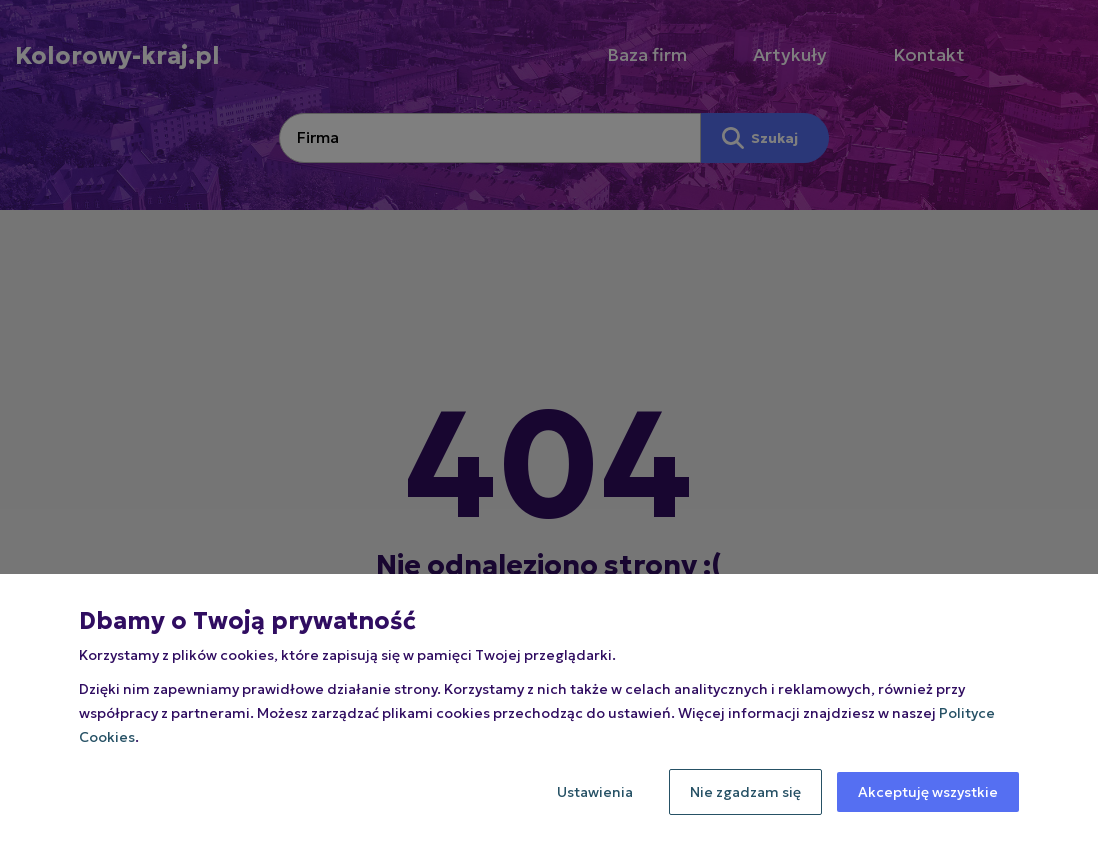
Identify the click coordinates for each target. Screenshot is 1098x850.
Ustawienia (595, 792)
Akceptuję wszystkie (928, 792)
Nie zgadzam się (745, 792)
